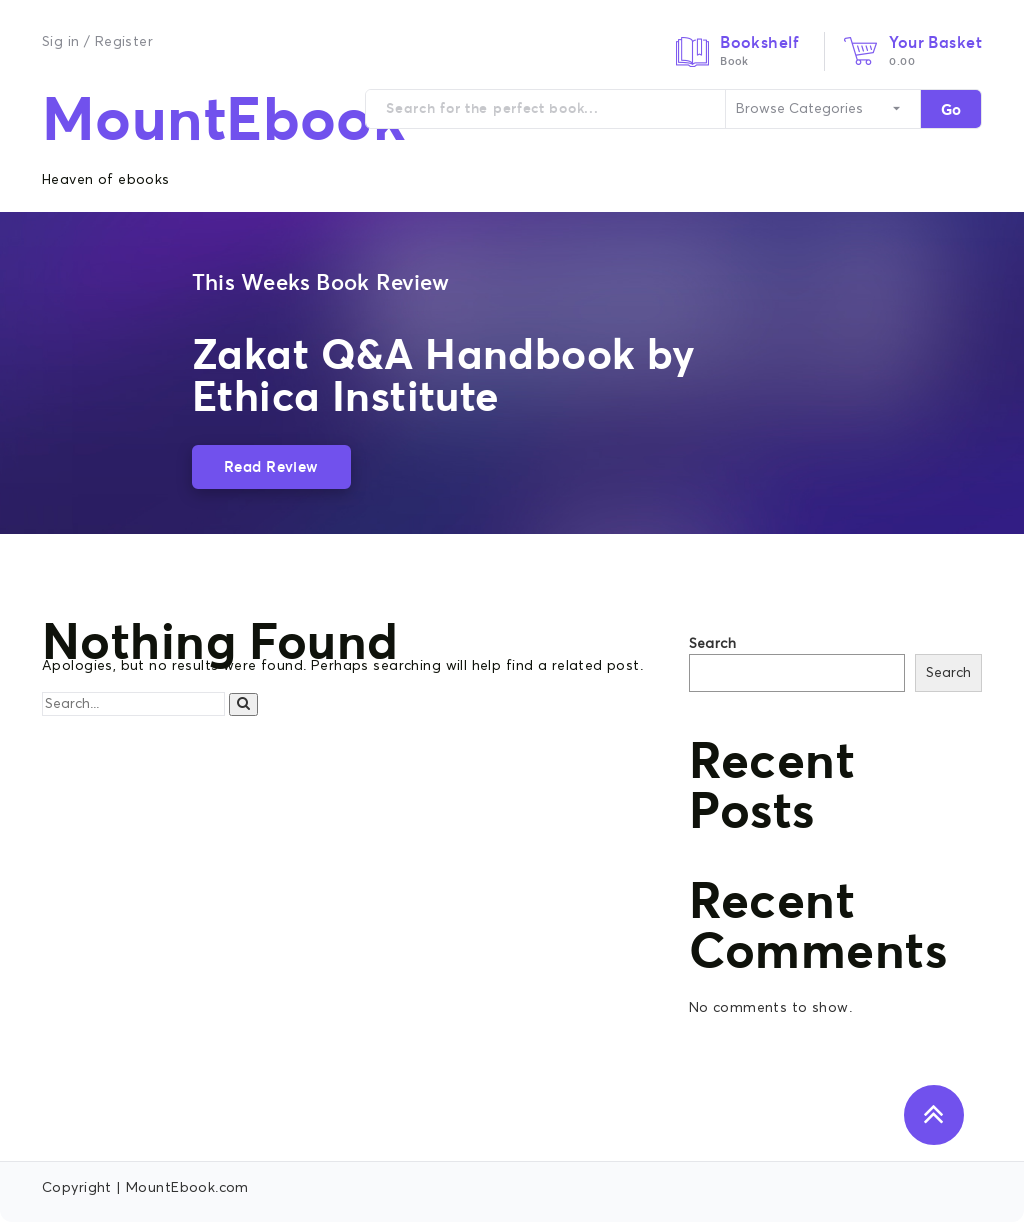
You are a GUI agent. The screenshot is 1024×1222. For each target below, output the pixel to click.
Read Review (271, 466)
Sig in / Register (97, 42)
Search (713, 644)
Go (951, 109)
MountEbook (223, 119)
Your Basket (935, 42)
